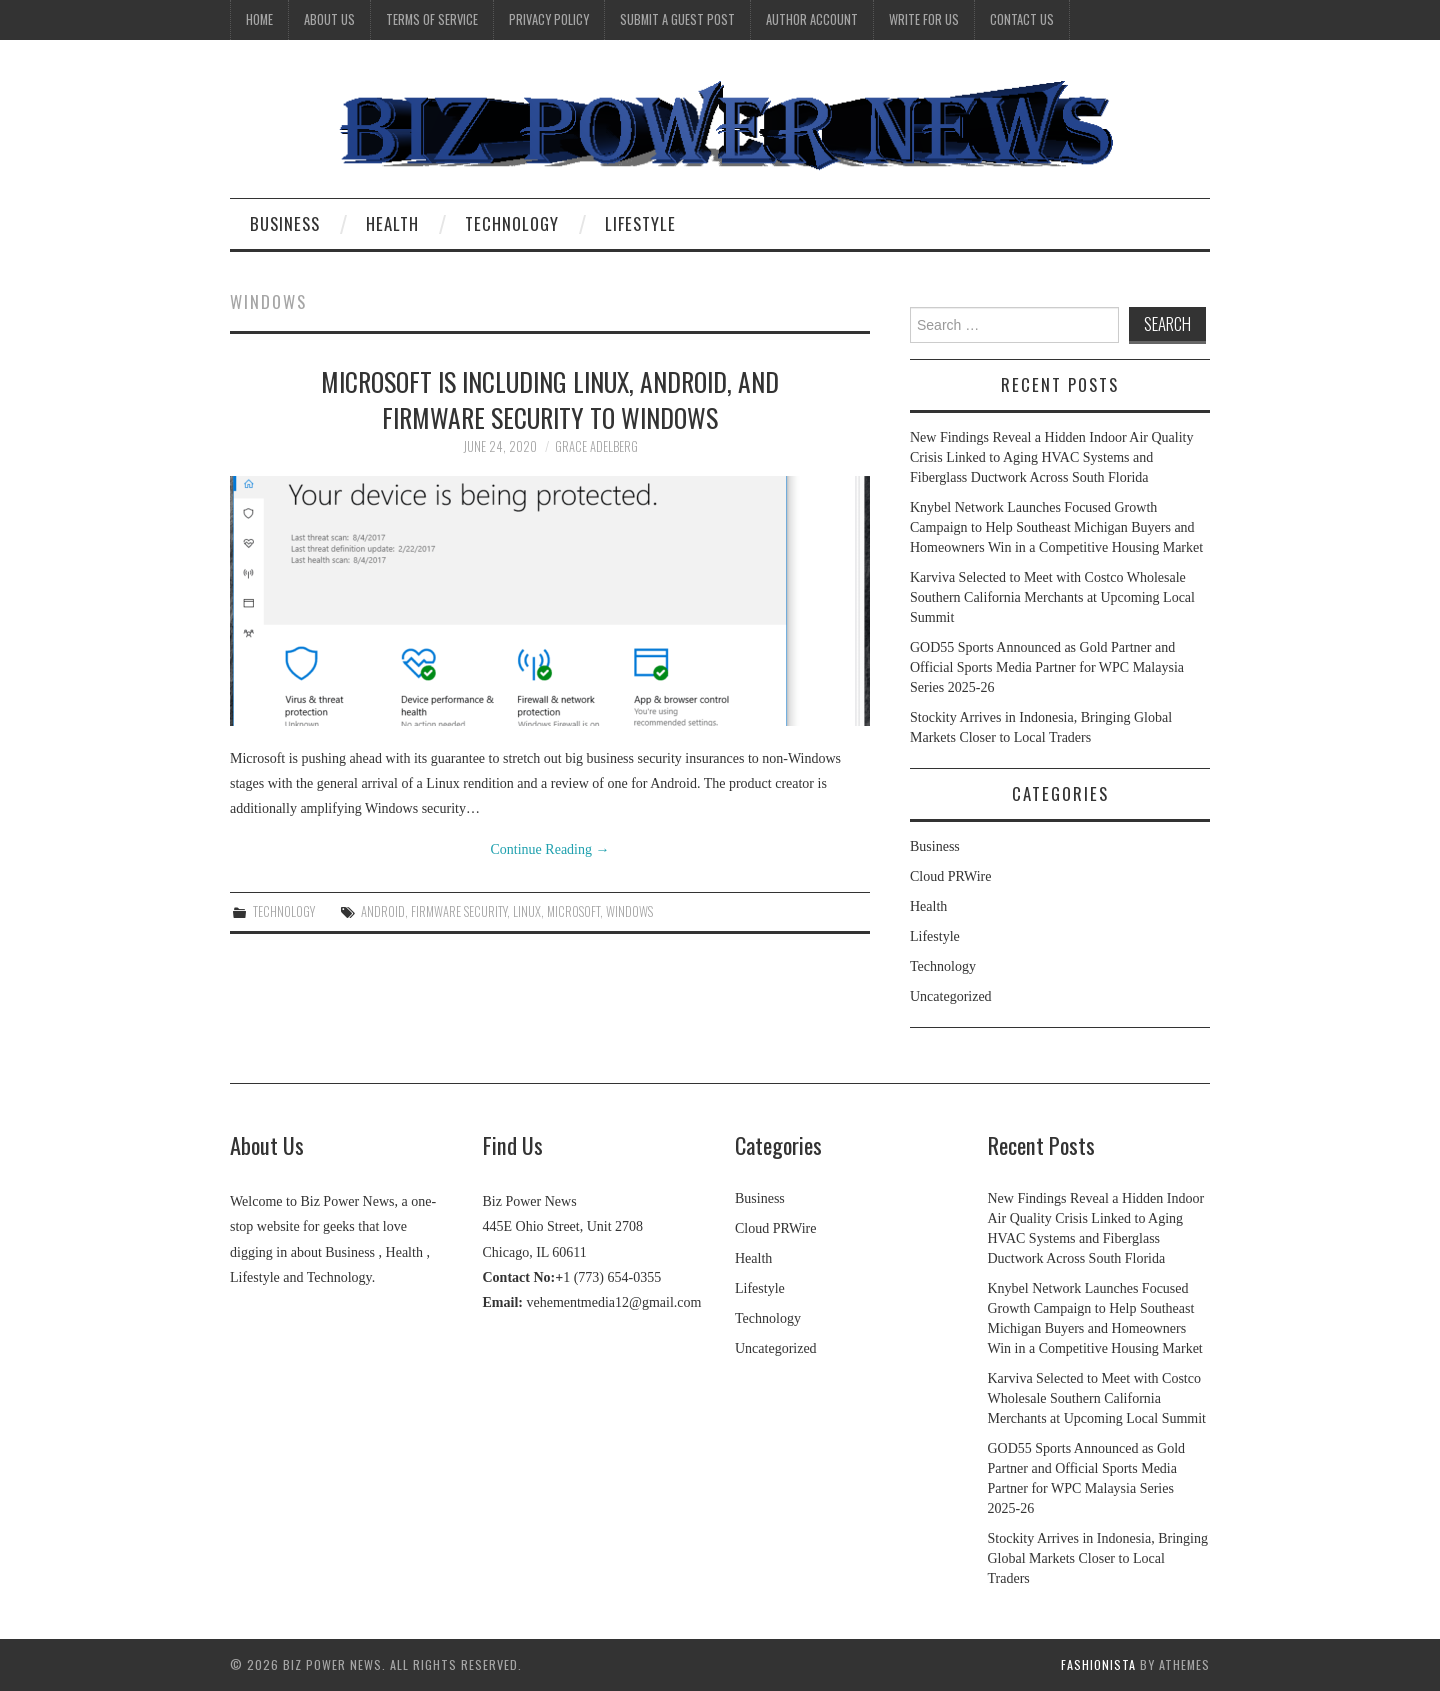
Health (392, 223)
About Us (329, 19)
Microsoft (573, 911)
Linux (527, 911)
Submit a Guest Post (677, 19)
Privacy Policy (549, 19)
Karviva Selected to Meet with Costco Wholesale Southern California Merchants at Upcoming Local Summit (1052, 597)
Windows (629, 911)
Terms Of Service (432, 19)
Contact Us (1022, 19)
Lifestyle (640, 223)
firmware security (459, 911)
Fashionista (1098, 1664)
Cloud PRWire (951, 876)
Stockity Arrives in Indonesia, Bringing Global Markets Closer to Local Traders (1098, 1558)
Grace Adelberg (596, 446)
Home (259, 19)
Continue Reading (550, 849)
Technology (512, 223)
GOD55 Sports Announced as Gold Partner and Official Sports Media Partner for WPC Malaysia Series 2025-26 (1047, 667)
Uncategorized (951, 996)
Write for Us (924, 19)
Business (285, 223)
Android (383, 911)
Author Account (812, 19)
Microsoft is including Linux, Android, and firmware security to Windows (550, 399)
